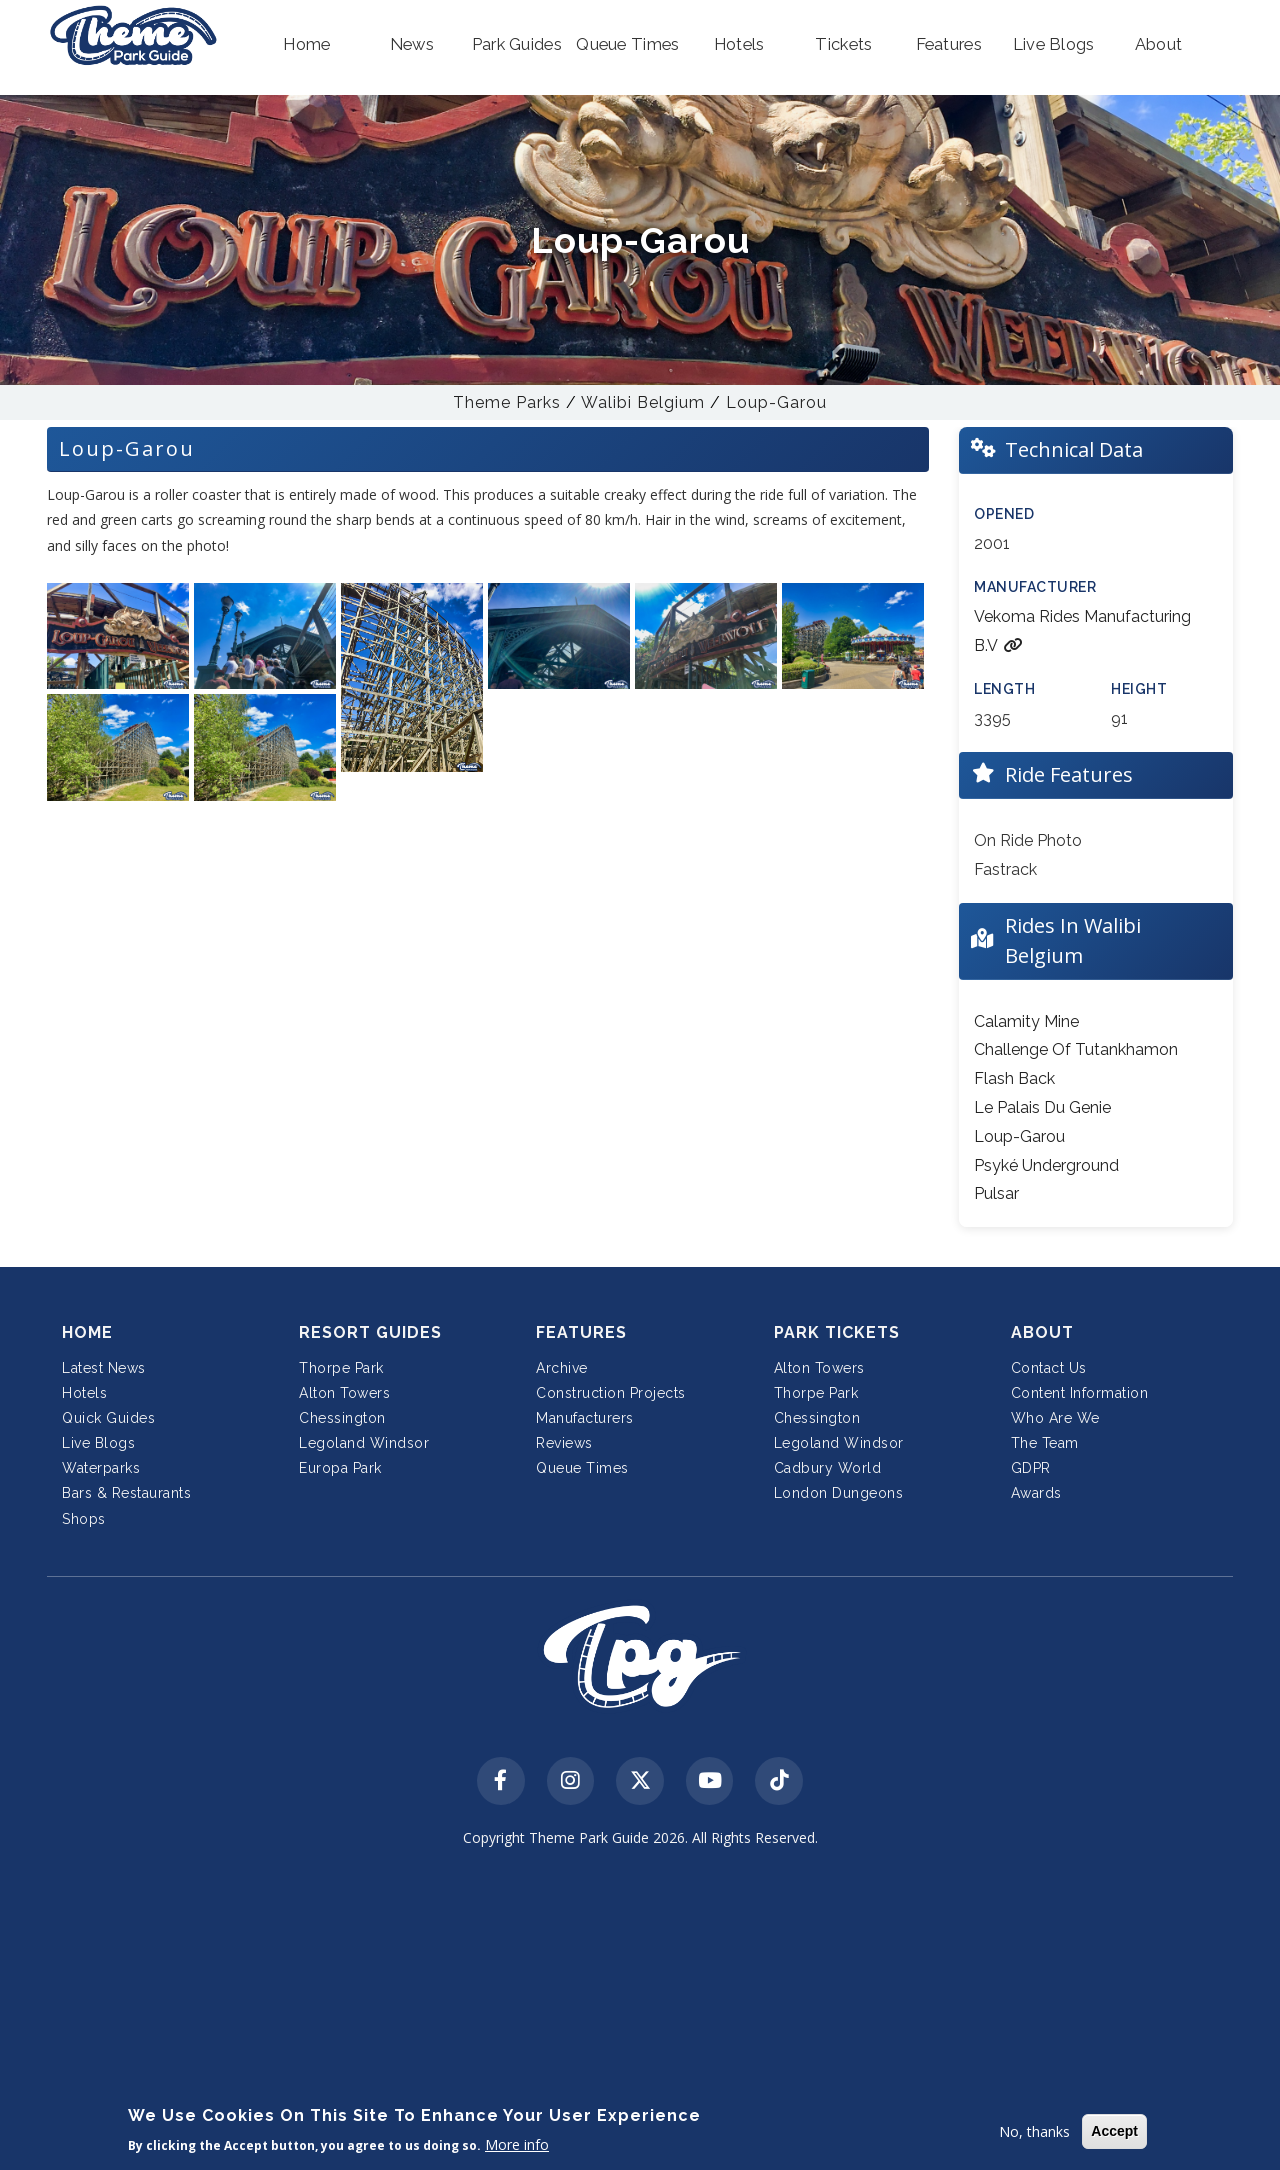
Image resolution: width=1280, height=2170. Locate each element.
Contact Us (1049, 1368)
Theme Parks (507, 402)
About (1042, 1332)
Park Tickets (837, 1332)
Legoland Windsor (364, 1443)
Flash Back (1014, 1078)
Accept (1114, 2131)
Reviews (564, 1443)
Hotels (84, 1393)
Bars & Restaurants (126, 1493)
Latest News (104, 1368)
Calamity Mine (1026, 1021)
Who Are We (1055, 1418)
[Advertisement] (639, 2012)
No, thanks (1034, 2131)
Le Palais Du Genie (1042, 1107)
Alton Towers (344, 1393)
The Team (1045, 1443)
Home (87, 1332)
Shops (84, 1519)
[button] (307, 45)
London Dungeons (839, 1493)
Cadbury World (828, 1468)
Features (581, 1332)
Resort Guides (370, 1332)
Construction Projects (611, 1393)
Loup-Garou (776, 402)
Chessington (342, 1418)
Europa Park (340, 1468)
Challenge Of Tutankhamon (1076, 1049)
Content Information (1080, 1393)
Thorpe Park (341, 1368)
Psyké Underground (1046, 1165)
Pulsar (996, 1193)
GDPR (1031, 1468)
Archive (562, 1368)
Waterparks (101, 1468)
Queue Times (582, 1468)
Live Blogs (98, 1443)
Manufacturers (585, 1418)
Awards (1036, 1493)
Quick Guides (108, 1418)
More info (517, 2144)
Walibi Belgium (643, 402)
